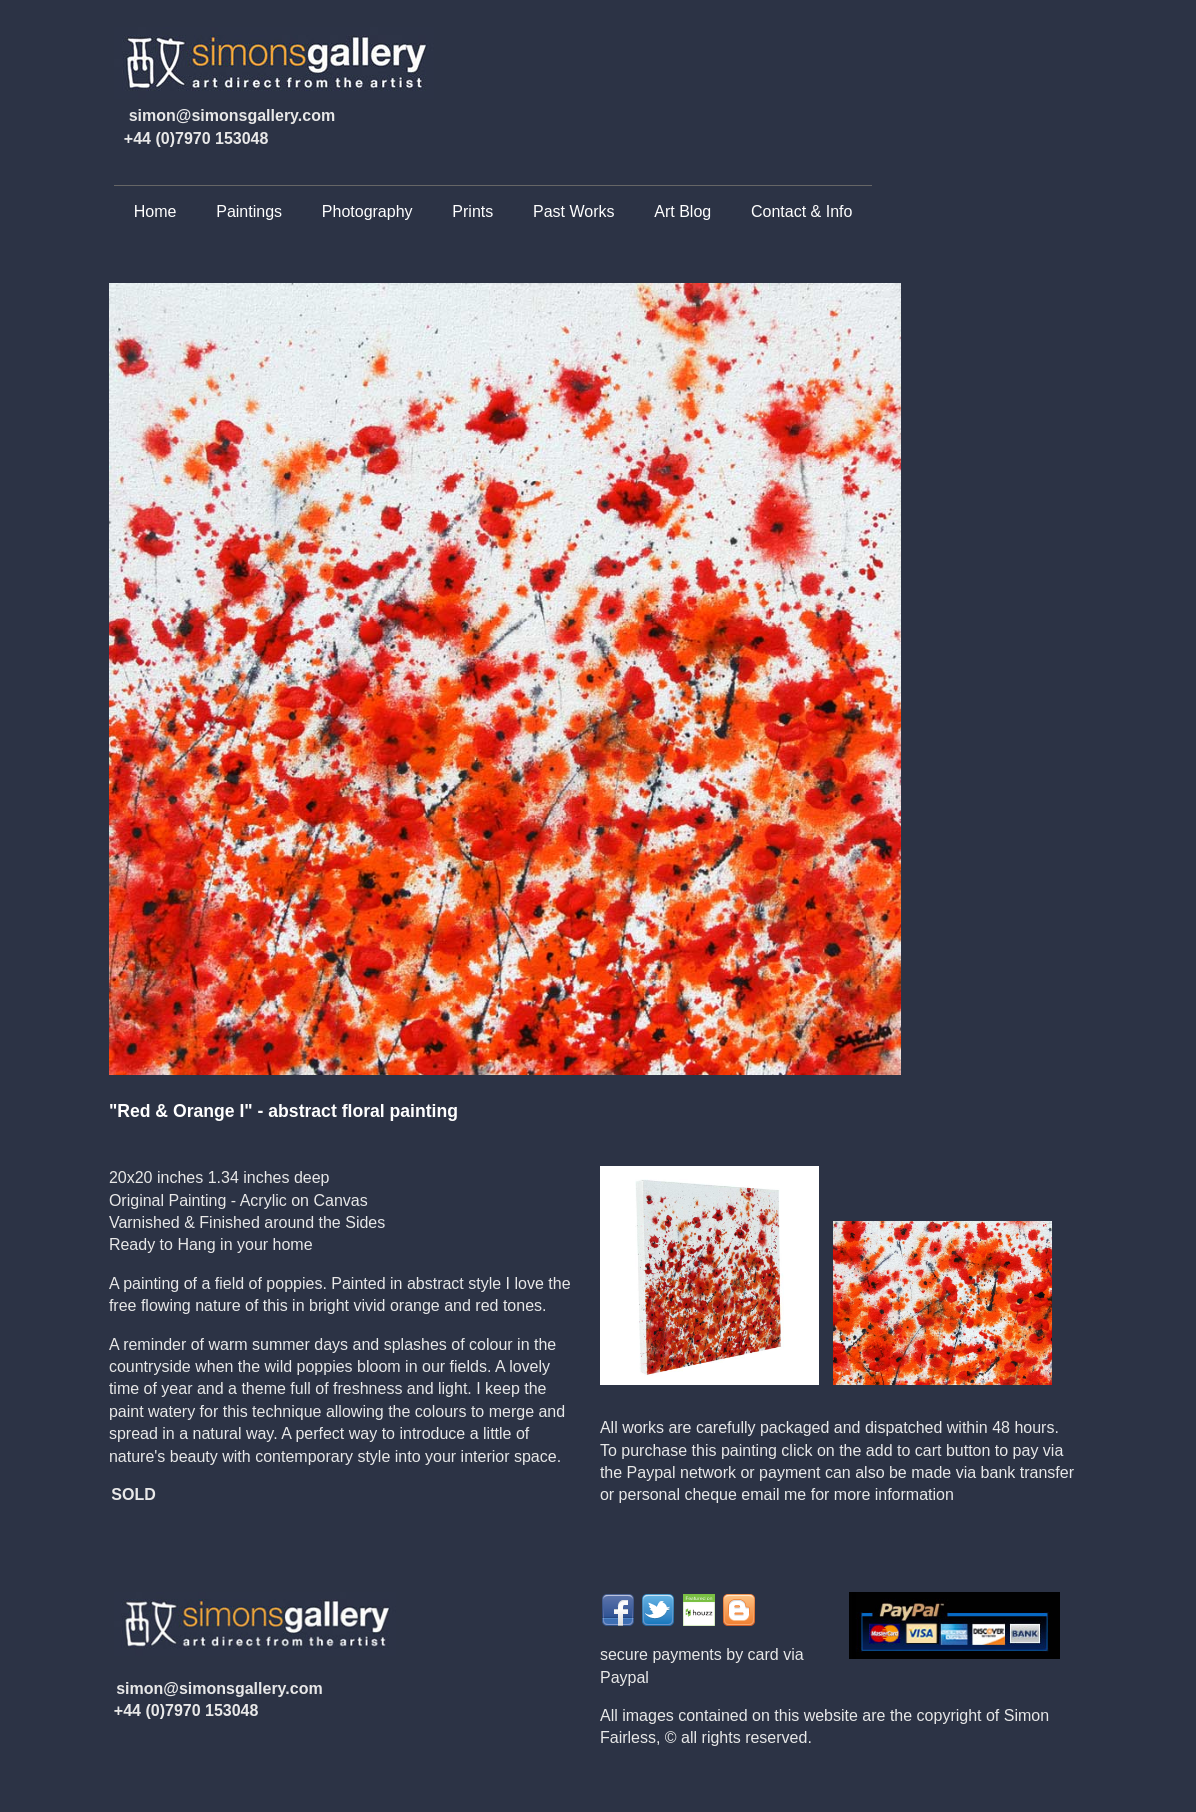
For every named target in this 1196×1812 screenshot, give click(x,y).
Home (155, 211)
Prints (472, 211)
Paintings (249, 211)
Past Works (574, 211)
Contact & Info (801, 211)
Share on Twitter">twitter (658, 1610)
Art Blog (682, 211)
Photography (367, 211)
